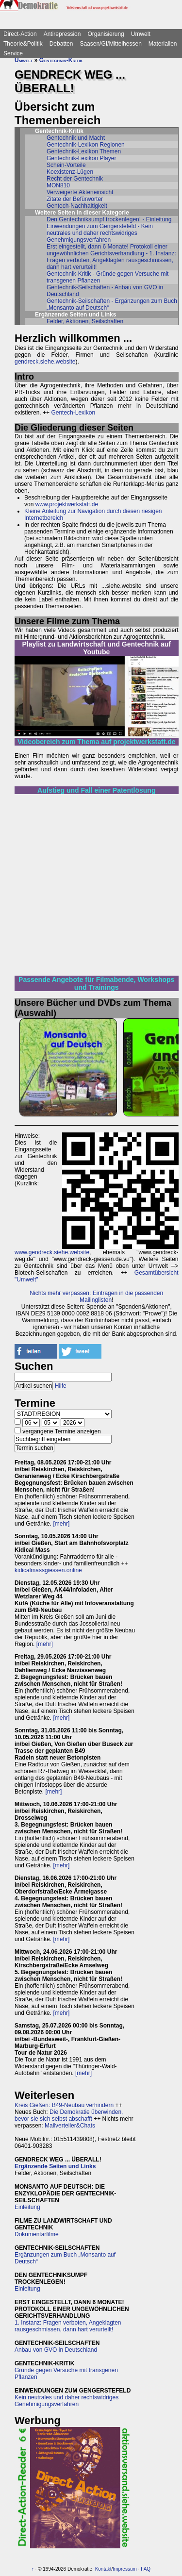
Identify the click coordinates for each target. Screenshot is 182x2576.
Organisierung (105, 34)
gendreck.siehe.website (45, 361)
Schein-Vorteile (66, 165)
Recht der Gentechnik (75, 178)
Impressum (124, 2569)
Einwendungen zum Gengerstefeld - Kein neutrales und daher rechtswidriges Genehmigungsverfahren (100, 233)
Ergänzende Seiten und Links (55, 2166)
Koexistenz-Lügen (70, 171)
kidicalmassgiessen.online (48, 1570)
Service (13, 53)
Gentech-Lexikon (73, 412)
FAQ (145, 2569)
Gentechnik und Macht (76, 137)
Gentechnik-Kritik (61, 60)
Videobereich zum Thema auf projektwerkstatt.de (96, 742)
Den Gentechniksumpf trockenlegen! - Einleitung (109, 219)
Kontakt (103, 2569)
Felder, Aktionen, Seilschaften (85, 321)
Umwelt (140, 34)
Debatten (61, 43)
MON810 (58, 185)
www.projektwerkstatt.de (66, 504)
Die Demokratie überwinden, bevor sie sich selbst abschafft (69, 2115)
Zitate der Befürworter (75, 199)
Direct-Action (20, 34)
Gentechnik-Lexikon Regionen (86, 144)
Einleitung (27, 2207)
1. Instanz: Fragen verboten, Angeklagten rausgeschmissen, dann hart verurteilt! (68, 2326)
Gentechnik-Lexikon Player (81, 158)
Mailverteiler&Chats (70, 2125)
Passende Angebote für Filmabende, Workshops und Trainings (96, 983)
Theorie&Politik (23, 43)
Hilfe (60, 1385)
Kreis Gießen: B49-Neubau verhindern (64, 2105)
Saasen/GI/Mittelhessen (110, 43)
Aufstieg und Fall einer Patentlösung (96, 790)
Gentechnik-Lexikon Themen (84, 151)
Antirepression (62, 34)
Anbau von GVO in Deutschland (56, 2349)
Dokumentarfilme (37, 2234)
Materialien (163, 43)
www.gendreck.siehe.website (52, 1252)
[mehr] (61, 1523)
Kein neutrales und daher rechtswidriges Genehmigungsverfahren (66, 2401)
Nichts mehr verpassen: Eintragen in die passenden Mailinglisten (96, 1296)
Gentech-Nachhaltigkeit (77, 205)
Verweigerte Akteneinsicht (80, 192)
